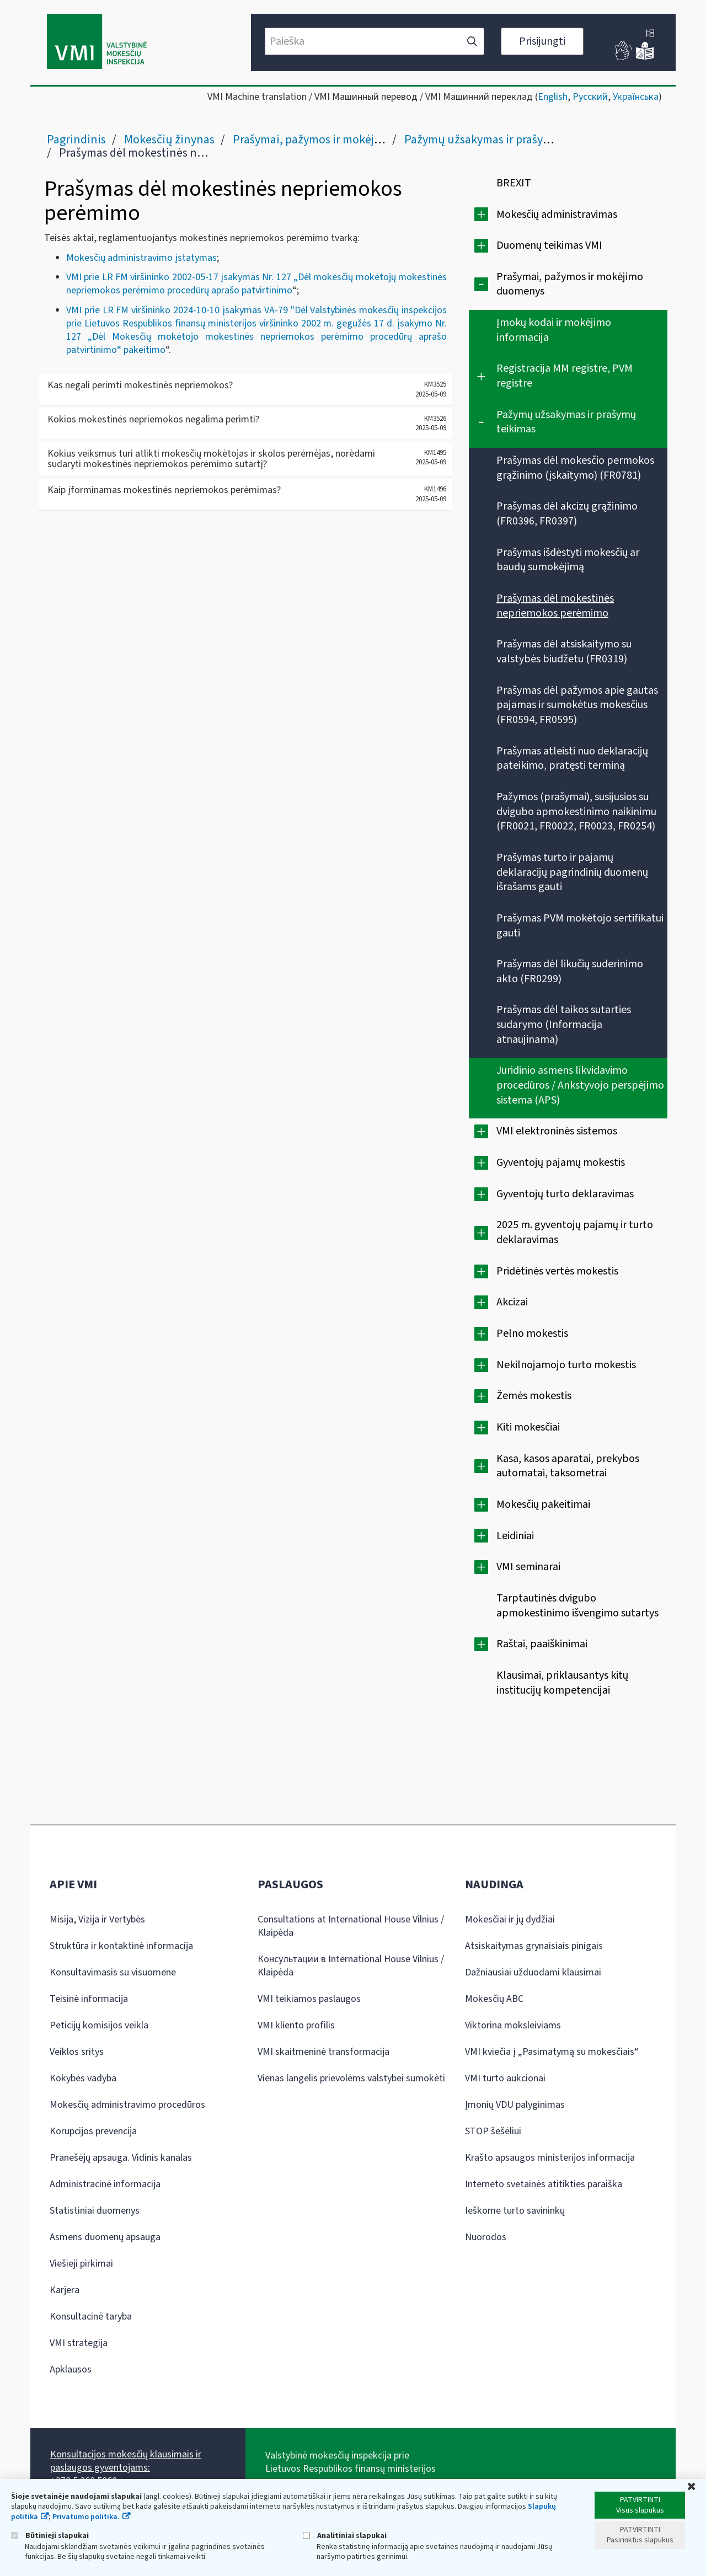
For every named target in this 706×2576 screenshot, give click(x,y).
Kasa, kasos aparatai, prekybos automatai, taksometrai (567, 1466)
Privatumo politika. (86, 2517)
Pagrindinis (76, 139)
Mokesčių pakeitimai (543, 1504)
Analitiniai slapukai (345, 2535)
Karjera (64, 2290)
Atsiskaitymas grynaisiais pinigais (534, 1946)
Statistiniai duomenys (95, 2211)
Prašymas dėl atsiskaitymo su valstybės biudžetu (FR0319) (564, 651)
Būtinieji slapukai (50, 2535)
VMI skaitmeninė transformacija (323, 2052)
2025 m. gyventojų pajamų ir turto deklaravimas (574, 1232)
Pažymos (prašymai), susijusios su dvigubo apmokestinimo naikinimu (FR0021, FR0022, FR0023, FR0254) (576, 811)
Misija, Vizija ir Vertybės (97, 1919)
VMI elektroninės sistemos (556, 1131)
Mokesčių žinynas (169, 139)
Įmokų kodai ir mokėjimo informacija (553, 330)
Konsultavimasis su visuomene (113, 1972)
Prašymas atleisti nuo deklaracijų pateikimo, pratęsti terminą (572, 758)
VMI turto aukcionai (505, 2078)
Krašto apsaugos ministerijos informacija (550, 2158)
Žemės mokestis (533, 1396)
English (553, 97)
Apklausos (71, 2369)
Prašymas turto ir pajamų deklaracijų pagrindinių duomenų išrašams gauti (572, 872)
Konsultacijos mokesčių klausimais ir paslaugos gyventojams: (125, 2461)
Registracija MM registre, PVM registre (564, 376)
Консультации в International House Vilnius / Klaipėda (351, 1965)
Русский (590, 97)
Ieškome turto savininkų (515, 2211)
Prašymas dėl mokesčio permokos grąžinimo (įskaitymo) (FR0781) (575, 468)
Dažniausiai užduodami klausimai (533, 1972)
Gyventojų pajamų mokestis (560, 1162)
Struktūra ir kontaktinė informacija (121, 1946)
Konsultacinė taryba (91, 2316)
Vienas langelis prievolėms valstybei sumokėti (351, 2078)
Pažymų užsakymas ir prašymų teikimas (505, 139)
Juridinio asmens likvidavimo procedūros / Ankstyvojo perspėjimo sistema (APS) (580, 1085)
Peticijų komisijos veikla (99, 2025)
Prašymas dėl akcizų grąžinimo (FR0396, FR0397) (567, 514)
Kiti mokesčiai (528, 1427)
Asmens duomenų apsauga (105, 2237)
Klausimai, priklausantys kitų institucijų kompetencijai (562, 1683)
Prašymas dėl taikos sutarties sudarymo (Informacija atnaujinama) (563, 1024)
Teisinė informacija (89, 1999)
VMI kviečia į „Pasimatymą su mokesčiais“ (552, 2052)
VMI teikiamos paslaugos (309, 1999)
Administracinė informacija (105, 2184)
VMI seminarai (528, 1566)
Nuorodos (485, 2237)
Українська (636, 97)
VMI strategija (79, 2343)
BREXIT (513, 183)
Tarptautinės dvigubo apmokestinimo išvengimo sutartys (577, 1605)
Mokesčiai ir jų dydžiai (510, 1919)
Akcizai (512, 1302)
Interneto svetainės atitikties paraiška (543, 2184)
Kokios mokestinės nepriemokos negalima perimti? (153, 419)
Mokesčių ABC (494, 1999)
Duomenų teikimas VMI (549, 245)
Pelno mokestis (532, 1333)
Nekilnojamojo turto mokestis (566, 1365)
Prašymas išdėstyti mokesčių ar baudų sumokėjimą (567, 560)
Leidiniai (515, 1536)
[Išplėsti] (481, 214)
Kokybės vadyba (83, 2078)
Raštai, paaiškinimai (541, 1644)
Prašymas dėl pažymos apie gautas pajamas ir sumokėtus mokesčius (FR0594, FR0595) (577, 705)
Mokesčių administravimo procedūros (127, 2105)
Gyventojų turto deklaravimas (565, 1194)
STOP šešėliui (493, 2131)
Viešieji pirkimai (81, 2263)
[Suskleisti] (481, 284)
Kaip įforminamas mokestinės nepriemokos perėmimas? (164, 490)
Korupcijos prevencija (93, 2131)
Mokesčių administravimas (556, 214)
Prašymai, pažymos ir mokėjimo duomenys (341, 139)
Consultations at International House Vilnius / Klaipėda (351, 1926)
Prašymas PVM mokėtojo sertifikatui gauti (580, 926)
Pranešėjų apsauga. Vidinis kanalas (121, 2158)
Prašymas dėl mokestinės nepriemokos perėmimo (555, 606)
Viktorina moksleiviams (513, 2025)
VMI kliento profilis (296, 2025)
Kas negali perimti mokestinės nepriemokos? (140, 385)
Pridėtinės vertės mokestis (557, 1271)
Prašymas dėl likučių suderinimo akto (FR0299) (569, 971)
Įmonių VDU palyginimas (515, 2105)
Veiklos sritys (77, 2052)
